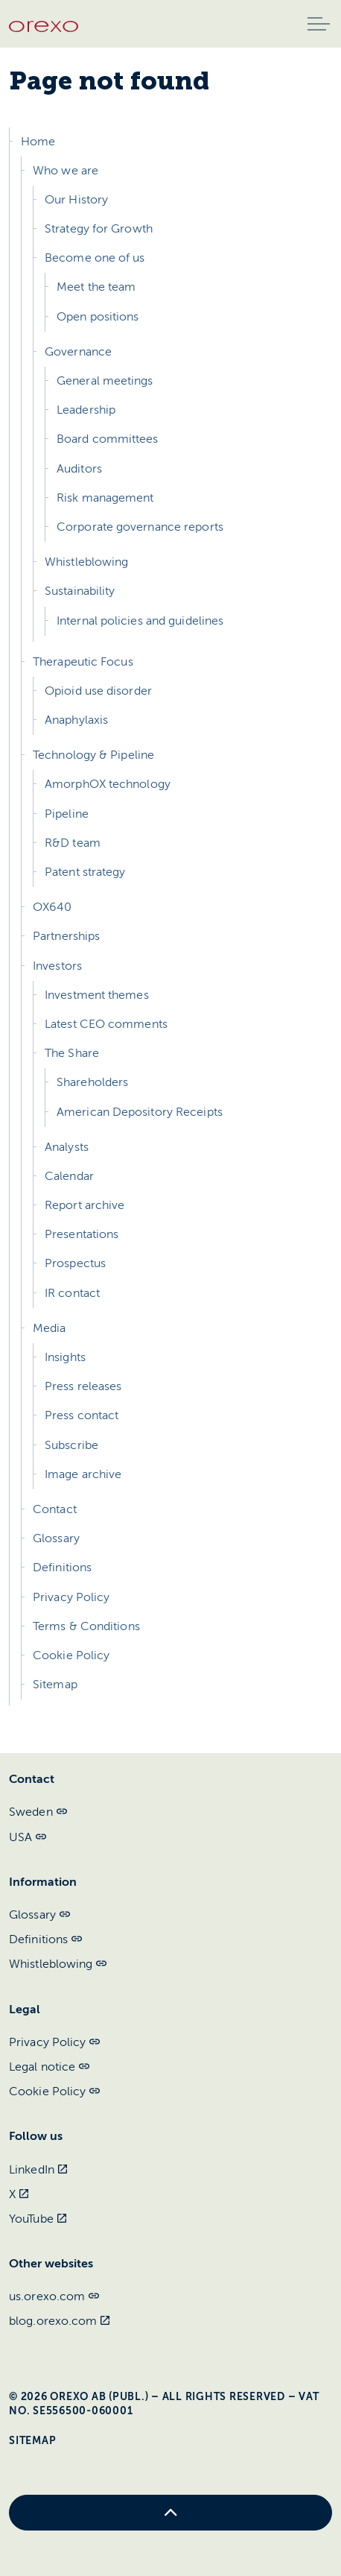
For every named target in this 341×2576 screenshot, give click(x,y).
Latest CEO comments (106, 1024)
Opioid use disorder (98, 691)
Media (49, 1328)
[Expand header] (318, 24)
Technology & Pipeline (93, 755)
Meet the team (96, 287)
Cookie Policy (71, 1655)
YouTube (37, 2219)
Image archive (83, 1474)
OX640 (52, 907)
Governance (78, 352)
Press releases (83, 1386)
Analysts (67, 1147)
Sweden (38, 1812)
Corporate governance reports (140, 527)
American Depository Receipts (140, 1112)
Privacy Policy (71, 1597)
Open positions (97, 316)
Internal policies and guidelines (140, 621)
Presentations (81, 1234)
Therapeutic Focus (83, 662)
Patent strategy (85, 872)
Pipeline (67, 814)
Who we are (65, 170)
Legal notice (49, 2067)
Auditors (79, 469)
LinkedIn (38, 2169)
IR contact (72, 1293)
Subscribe (71, 1445)
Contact (55, 1509)
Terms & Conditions (86, 1626)
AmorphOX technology (107, 784)
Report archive (84, 1205)
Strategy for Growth (99, 229)
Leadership (86, 410)
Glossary (56, 1538)
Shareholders (92, 1082)
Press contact (81, 1415)
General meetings (105, 381)
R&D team (73, 843)
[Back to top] (170, 2513)
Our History (76, 199)
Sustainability (80, 591)
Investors (57, 966)
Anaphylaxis (76, 720)
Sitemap (55, 1684)
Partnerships (66, 936)
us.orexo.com (54, 2296)
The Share (72, 1053)
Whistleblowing (86, 562)
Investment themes (97, 995)
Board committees (108, 439)
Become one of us (95, 258)
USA (27, 1837)
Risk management (105, 498)
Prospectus (75, 1263)
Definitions (62, 1567)
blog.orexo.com (59, 2321)
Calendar (69, 1176)
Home (38, 141)
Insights (65, 1357)
